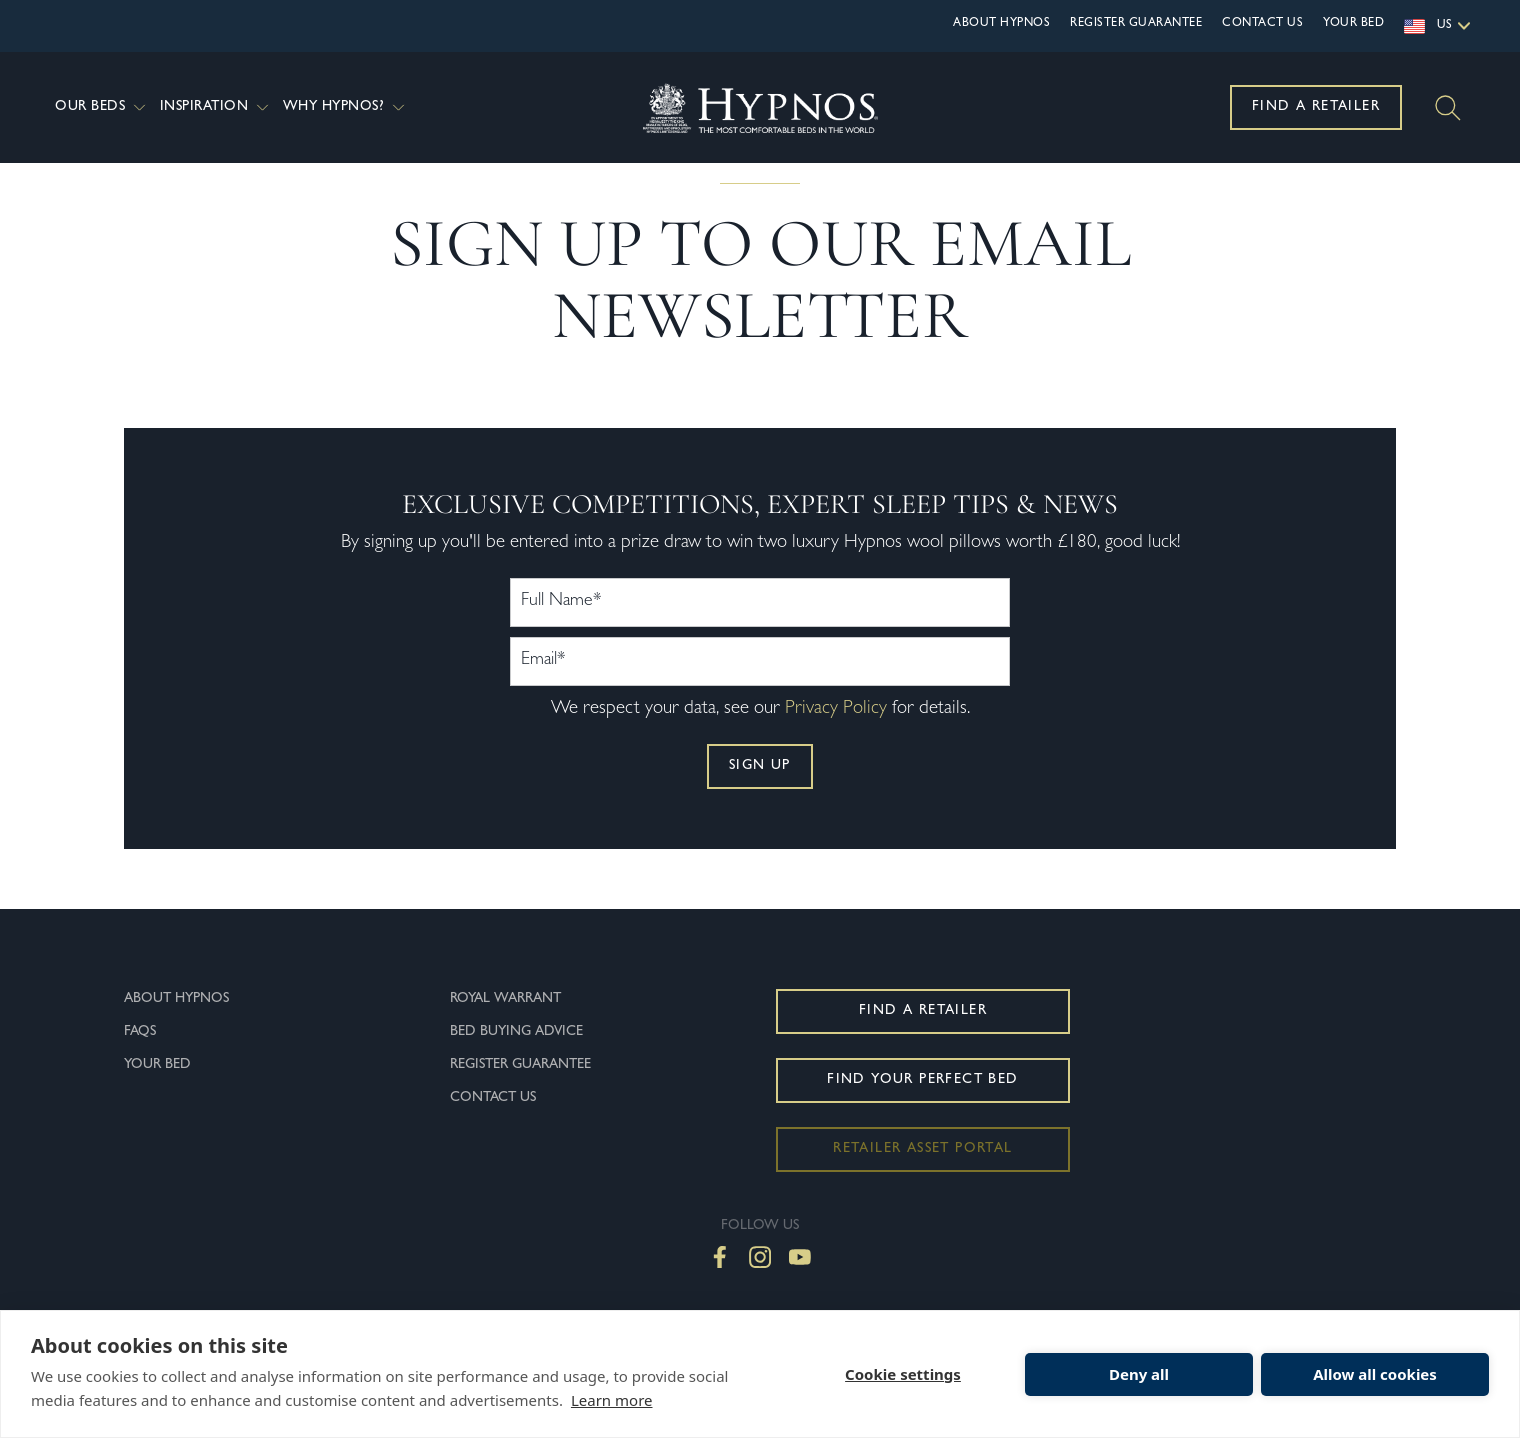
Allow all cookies (1375, 1374)
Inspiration (216, 107)
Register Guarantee (1136, 24)
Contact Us (1262, 24)
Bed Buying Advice (516, 1072)
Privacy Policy (836, 749)
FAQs (140, 1072)
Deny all (1139, 1374)
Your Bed (1353, 24)
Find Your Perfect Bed (922, 1120)
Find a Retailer (1316, 107)
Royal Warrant (505, 1039)
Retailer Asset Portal (922, 1189)
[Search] (1448, 108)
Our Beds (102, 107)
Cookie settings (903, 1374)
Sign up (760, 806)
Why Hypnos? (346, 107)
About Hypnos (1001, 24)
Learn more (612, 1400)
